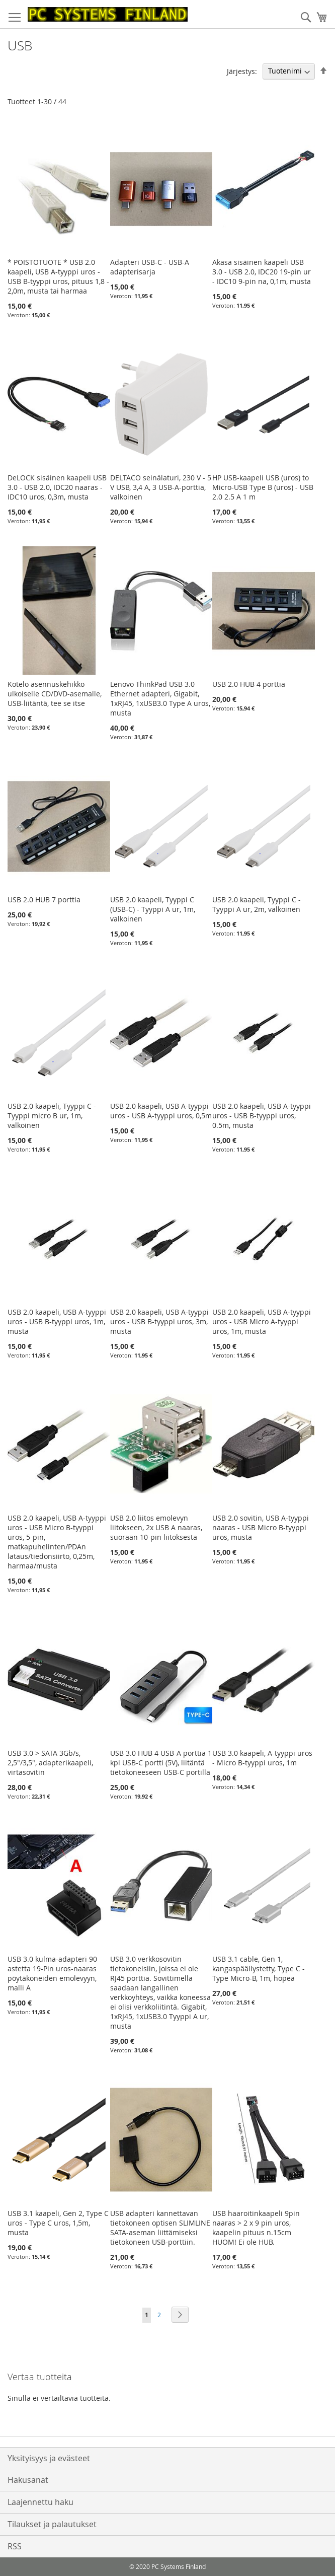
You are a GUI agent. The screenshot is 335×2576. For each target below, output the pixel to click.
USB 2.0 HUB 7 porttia (44, 899)
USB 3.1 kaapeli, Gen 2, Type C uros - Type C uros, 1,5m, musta (58, 2222)
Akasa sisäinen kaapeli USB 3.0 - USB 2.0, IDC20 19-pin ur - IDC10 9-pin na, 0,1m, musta (261, 271)
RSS (15, 2546)
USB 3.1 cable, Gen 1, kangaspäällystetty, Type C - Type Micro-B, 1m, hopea (258, 1968)
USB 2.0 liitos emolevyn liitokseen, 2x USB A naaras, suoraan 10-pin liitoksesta (156, 1527)
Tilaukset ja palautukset (52, 2524)
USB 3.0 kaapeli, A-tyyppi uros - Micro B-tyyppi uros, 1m (262, 1757)
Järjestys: (242, 71)
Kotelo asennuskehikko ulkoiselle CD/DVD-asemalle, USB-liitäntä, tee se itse (55, 693)
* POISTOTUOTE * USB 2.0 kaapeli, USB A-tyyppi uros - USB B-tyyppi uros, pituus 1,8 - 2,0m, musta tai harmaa (58, 276)
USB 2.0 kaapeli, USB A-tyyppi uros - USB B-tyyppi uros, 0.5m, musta (261, 1115)
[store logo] (108, 14)
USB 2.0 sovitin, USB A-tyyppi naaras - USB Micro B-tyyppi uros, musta (260, 1527)
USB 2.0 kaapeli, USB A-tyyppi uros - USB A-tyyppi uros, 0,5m (161, 1110)
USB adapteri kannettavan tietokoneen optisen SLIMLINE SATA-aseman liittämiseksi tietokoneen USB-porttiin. (160, 2227)
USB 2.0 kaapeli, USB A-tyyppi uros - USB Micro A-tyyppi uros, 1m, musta (261, 1321)
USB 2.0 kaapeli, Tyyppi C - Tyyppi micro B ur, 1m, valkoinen (52, 1115)
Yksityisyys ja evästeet (49, 2458)
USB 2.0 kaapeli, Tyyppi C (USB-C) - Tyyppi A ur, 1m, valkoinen (152, 909)
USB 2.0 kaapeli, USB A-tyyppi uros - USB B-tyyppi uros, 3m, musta (159, 1321)
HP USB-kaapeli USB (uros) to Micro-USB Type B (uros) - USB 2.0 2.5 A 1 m (262, 487)
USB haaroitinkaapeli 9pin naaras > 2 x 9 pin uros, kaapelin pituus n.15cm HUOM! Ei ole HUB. (256, 2227)
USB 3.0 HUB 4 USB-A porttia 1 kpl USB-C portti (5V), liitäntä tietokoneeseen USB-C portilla (161, 1762)
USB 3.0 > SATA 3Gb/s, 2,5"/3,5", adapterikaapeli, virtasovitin (50, 1762)
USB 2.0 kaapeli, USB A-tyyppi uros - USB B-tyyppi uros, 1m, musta (57, 1321)
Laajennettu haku (40, 2502)
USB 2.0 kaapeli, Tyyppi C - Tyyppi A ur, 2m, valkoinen (256, 904)
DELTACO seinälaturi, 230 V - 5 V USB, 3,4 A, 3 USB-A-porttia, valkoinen (160, 487)
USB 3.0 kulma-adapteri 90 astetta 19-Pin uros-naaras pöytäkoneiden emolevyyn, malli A (52, 1973)
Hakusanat (28, 2479)
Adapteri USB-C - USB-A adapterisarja (149, 266)
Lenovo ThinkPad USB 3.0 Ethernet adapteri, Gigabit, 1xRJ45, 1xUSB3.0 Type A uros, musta (160, 698)
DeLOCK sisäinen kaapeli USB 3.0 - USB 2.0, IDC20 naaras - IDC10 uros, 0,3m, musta (57, 487)
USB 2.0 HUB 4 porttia (248, 684)
